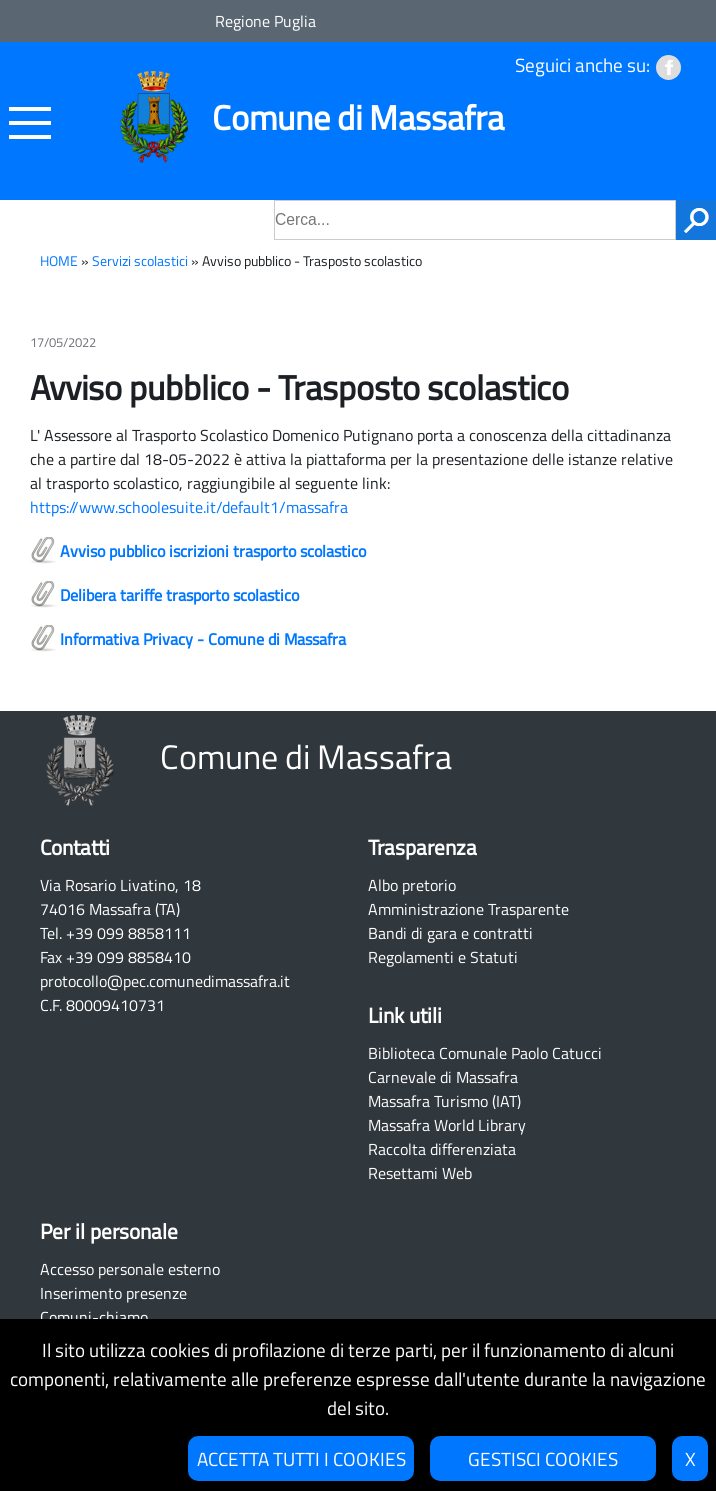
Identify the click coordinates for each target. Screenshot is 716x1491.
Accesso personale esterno (130, 1269)
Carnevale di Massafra (443, 1077)
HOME (59, 261)
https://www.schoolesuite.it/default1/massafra (189, 507)
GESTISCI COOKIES (543, 1458)
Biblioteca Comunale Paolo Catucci (485, 1053)
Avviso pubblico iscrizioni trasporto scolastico (213, 551)
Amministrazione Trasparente (468, 909)
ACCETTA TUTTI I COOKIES (301, 1458)
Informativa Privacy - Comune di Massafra (203, 639)
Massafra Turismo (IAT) (444, 1101)
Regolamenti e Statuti (443, 957)
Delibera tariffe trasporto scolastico (179, 595)
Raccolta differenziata (442, 1149)
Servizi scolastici (140, 261)
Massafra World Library (447, 1125)
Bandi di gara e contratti (450, 933)
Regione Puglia (265, 21)
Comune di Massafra (358, 117)
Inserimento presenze (113, 1293)
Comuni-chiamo (94, 1317)
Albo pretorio (412, 885)
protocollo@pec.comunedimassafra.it (165, 981)
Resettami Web (420, 1173)
